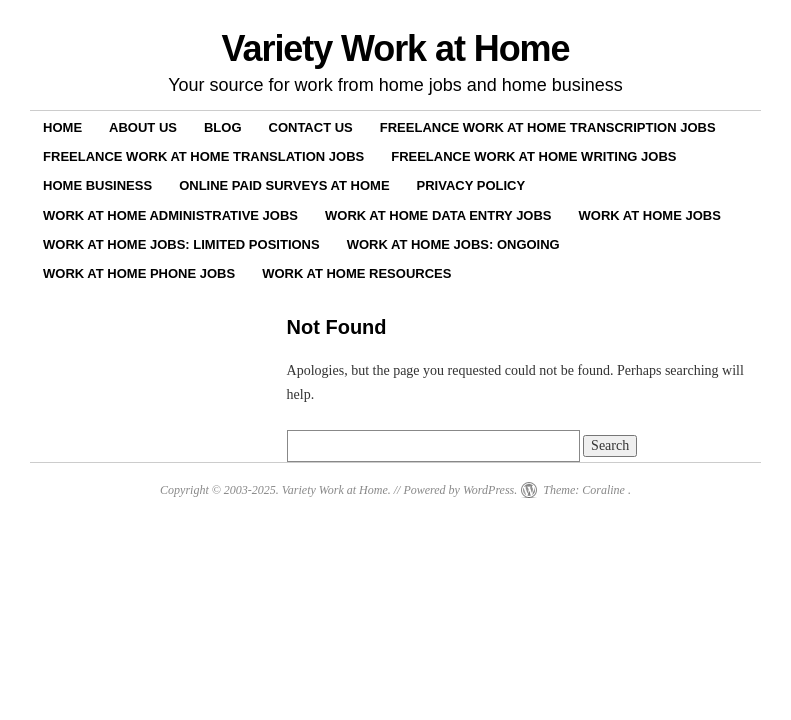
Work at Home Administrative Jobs (170, 215)
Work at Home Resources (356, 273)
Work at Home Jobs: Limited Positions (181, 244)
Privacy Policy (471, 185)
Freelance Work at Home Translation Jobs (203, 156)
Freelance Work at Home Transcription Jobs (548, 127)
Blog (223, 127)
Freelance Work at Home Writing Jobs (533, 156)
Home (62, 127)
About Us (143, 127)
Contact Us (311, 127)
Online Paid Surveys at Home (284, 185)
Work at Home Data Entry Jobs (438, 215)
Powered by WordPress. (460, 490)
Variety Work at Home (396, 48)
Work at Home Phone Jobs (139, 273)
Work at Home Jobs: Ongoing (453, 244)
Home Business (97, 185)
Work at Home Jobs (650, 215)
